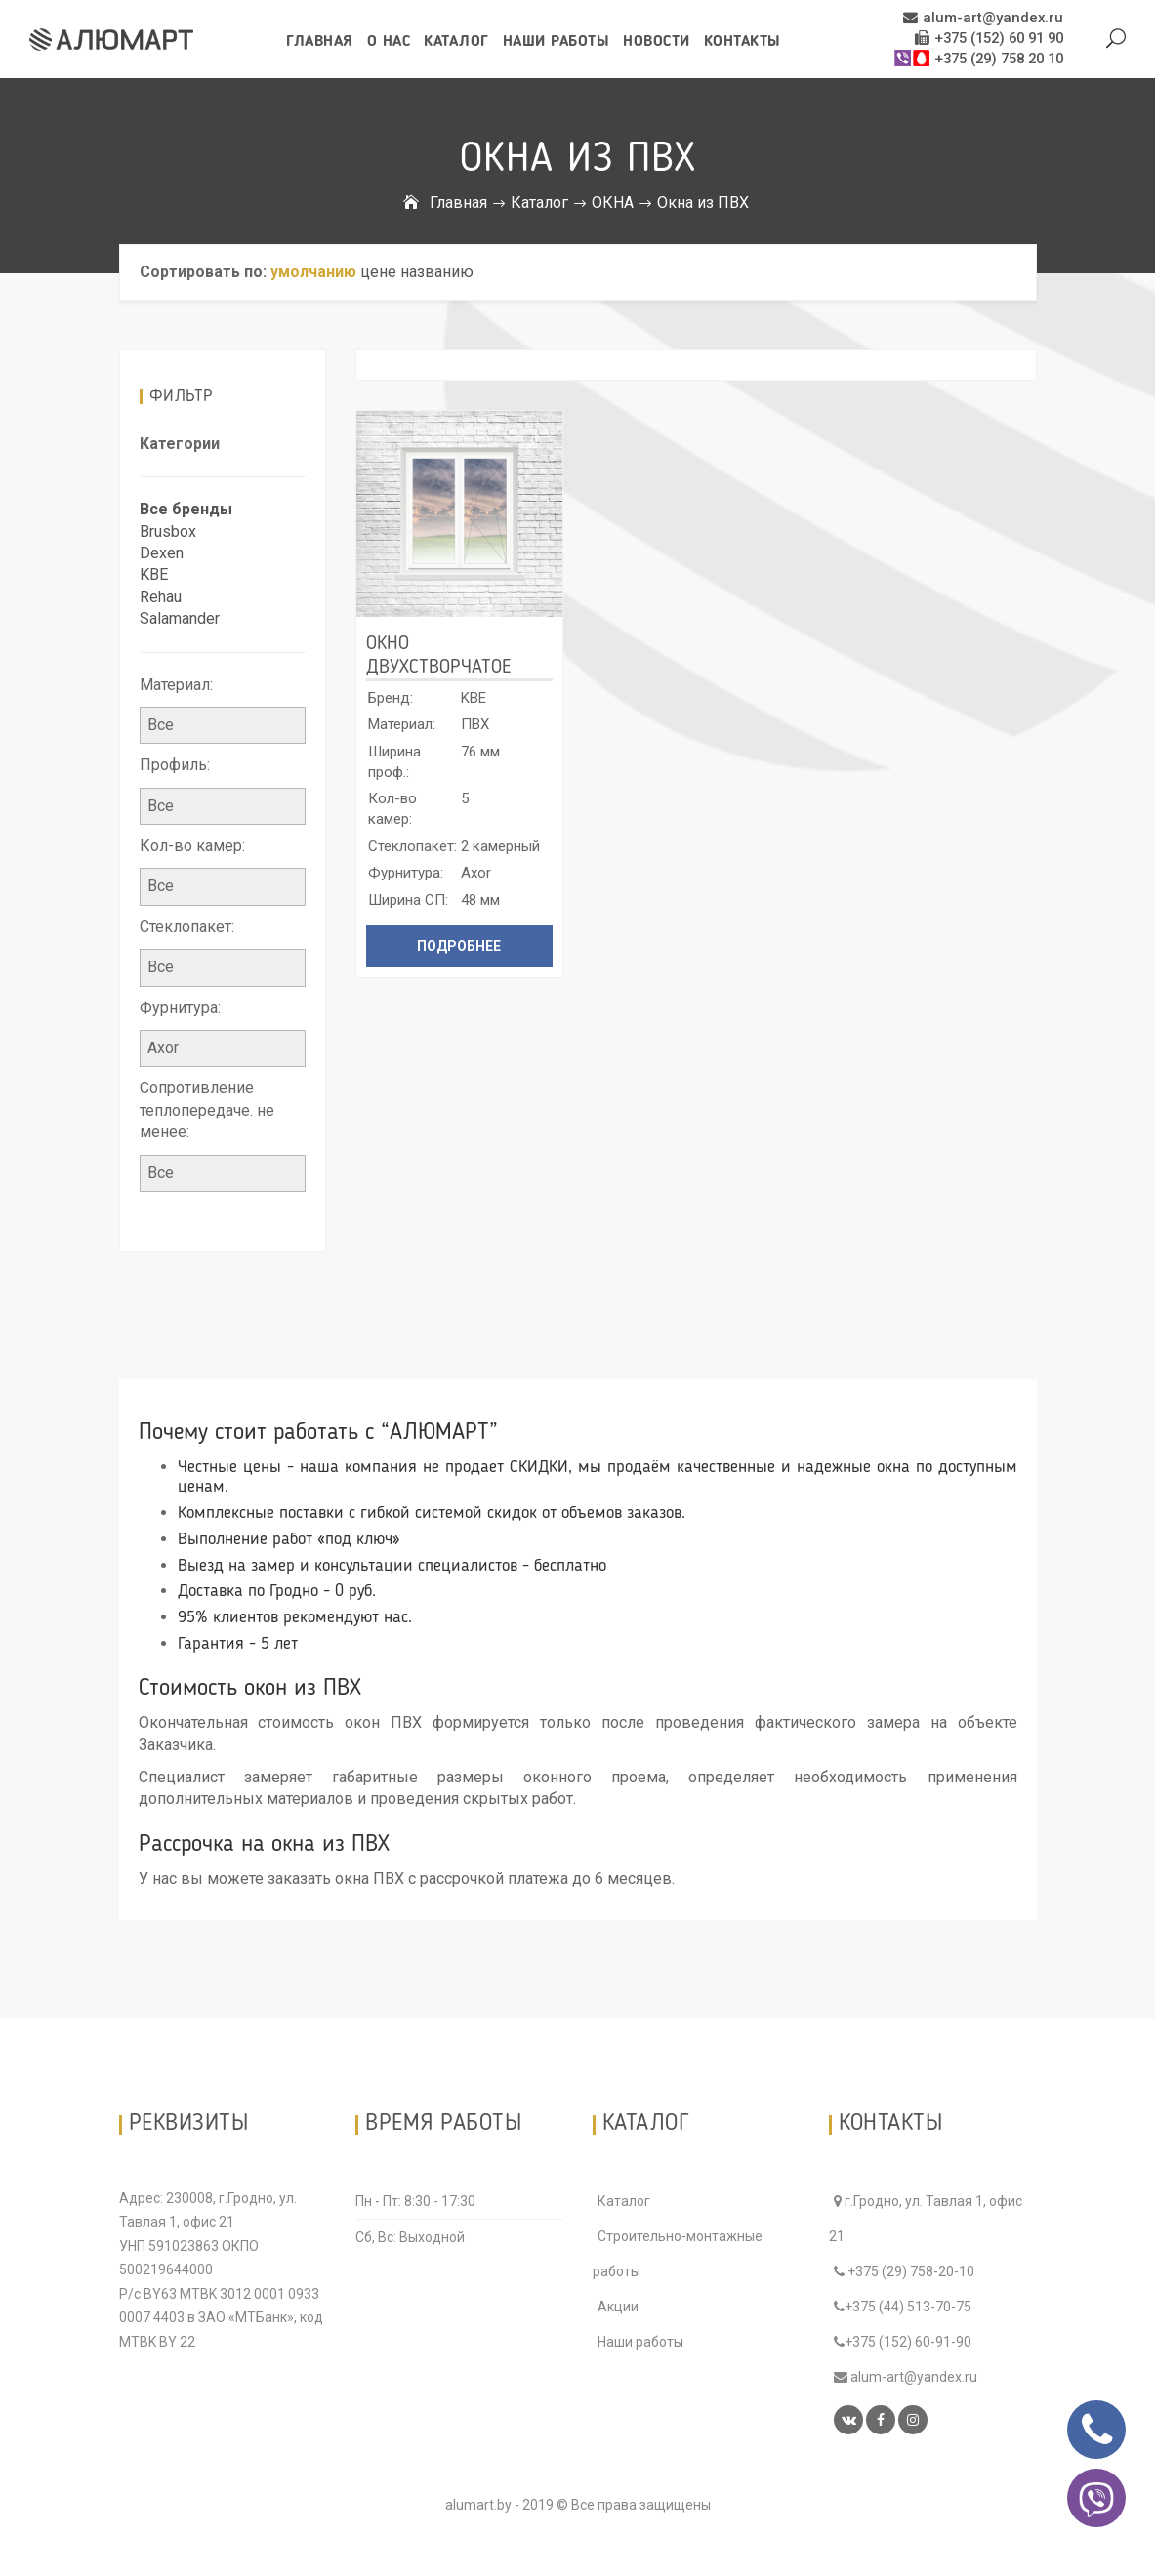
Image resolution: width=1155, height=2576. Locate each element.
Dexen (162, 553)
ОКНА (613, 202)
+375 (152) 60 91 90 (989, 39)
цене (378, 272)
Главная (319, 42)
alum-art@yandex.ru (988, 18)
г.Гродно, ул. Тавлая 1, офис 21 (925, 2218)
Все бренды (186, 509)
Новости (656, 42)
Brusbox (168, 531)
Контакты (742, 42)
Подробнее (459, 946)
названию (437, 272)
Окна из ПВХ (703, 202)
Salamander (180, 618)
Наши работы (556, 42)
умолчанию (313, 272)
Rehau (161, 597)
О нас (389, 42)
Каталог (456, 42)
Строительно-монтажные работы (678, 2253)
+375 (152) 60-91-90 (902, 2342)
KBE (154, 574)
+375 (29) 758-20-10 (904, 2271)
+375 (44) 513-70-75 (902, 2306)
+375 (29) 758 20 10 (978, 59)
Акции (618, 2306)
